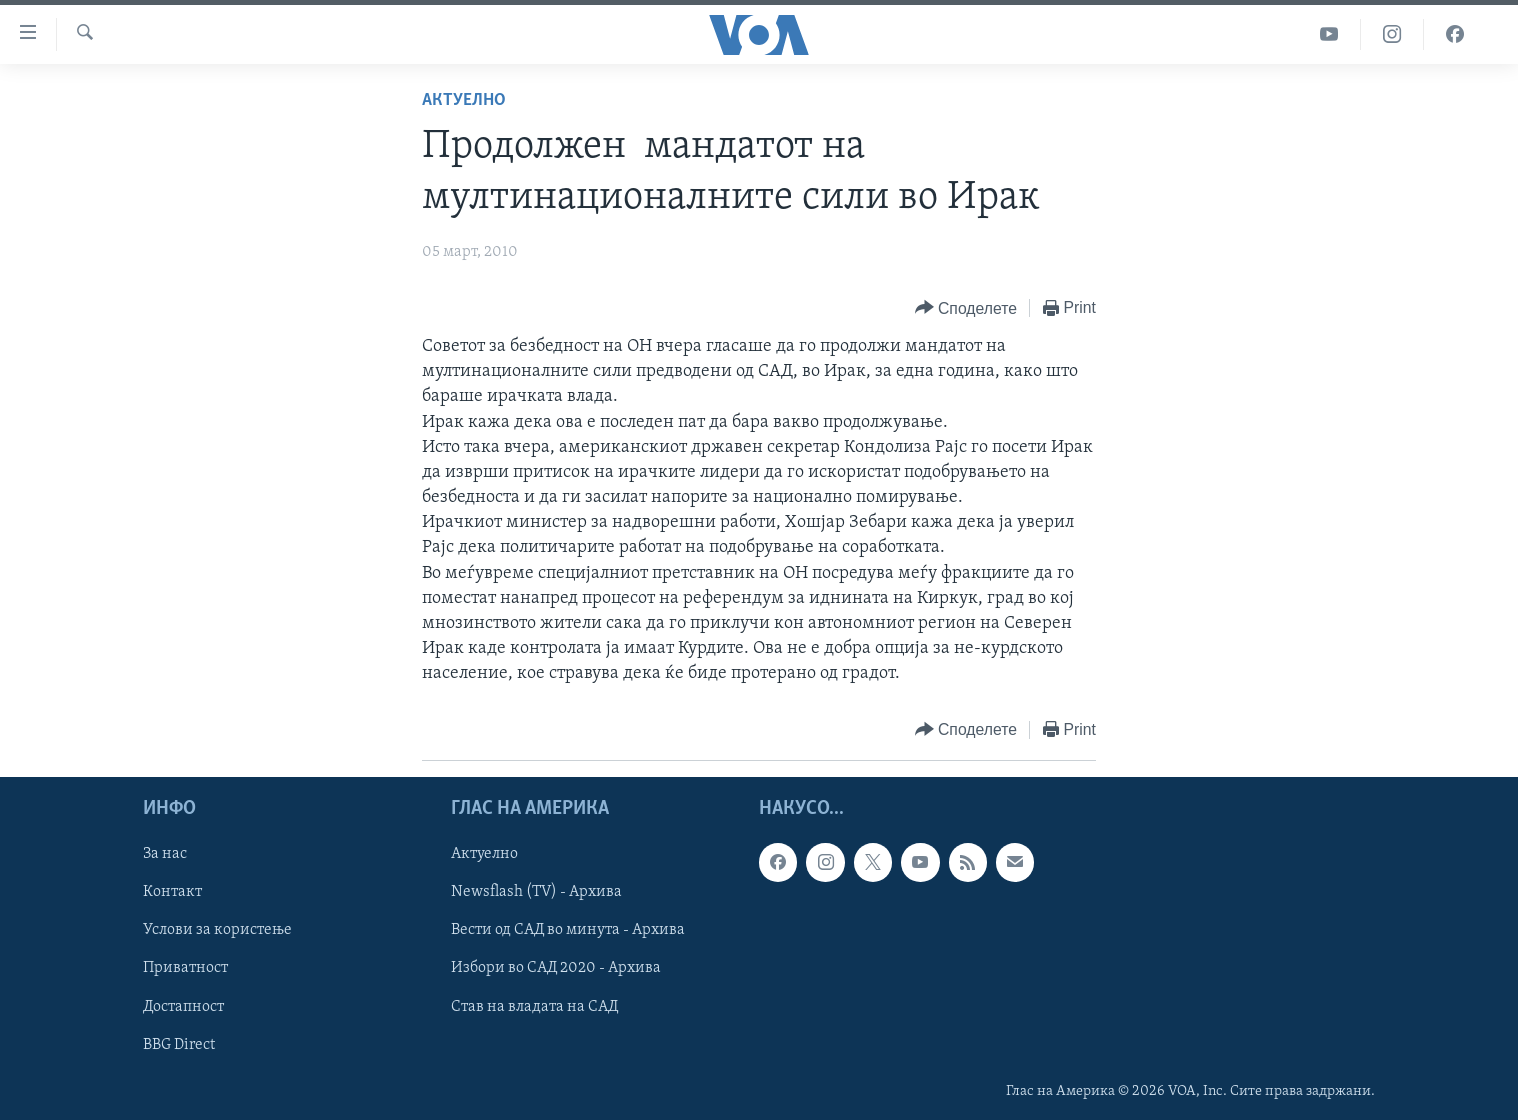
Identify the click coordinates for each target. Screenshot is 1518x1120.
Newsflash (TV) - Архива (536, 892)
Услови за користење (217, 930)
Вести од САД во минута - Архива (568, 930)
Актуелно (464, 100)
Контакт (172, 892)
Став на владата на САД (534, 1006)
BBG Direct (179, 1044)
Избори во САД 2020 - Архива (556, 968)
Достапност (183, 1006)
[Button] (966, 308)
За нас (165, 854)
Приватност (185, 968)
